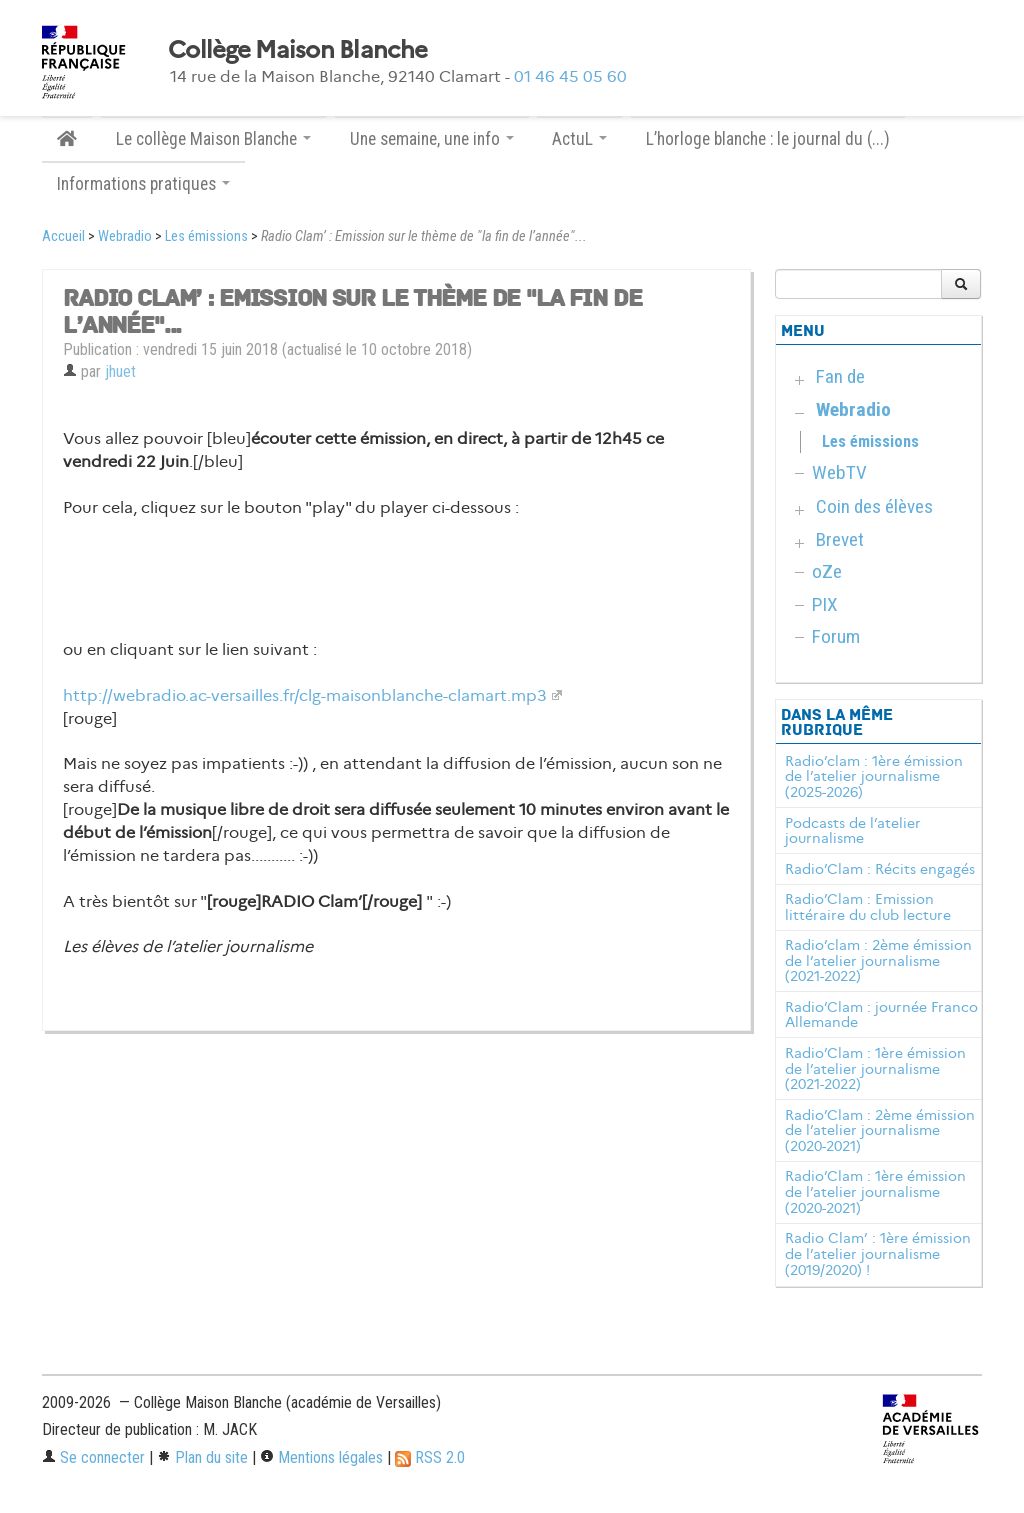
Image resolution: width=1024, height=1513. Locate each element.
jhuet (120, 371)
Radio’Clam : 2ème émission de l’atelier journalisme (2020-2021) (880, 1131)
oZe (827, 571)
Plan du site (202, 1457)
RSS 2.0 (430, 1457)
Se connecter (93, 1457)
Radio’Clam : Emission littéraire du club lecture (868, 907)
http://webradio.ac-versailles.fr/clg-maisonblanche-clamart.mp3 (305, 695)
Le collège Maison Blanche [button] (213, 139)
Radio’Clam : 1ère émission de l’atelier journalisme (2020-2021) (875, 1192)
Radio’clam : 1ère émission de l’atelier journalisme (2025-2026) (874, 777)
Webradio (125, 236)
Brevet (840, 539)
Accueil (63, 236)
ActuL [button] (579, 139)
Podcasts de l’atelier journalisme (853, 831)
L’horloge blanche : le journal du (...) (768, 139)
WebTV (839, 472)
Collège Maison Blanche (297, 50)
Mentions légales (321, 1457)
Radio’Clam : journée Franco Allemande (881, 1015)
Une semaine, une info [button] (432, 139)
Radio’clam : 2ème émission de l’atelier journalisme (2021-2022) (878, 961)
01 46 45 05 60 (570, 76)
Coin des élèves (874, 506)
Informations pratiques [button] (143, 184)
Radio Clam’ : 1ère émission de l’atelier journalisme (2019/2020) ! (878, 1254)
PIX (825, 604)
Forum (836, 636)
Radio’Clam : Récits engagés (880, 869)
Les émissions (206, 236)
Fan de (840, 376)
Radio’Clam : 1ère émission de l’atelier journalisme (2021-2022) (875, 1069)
